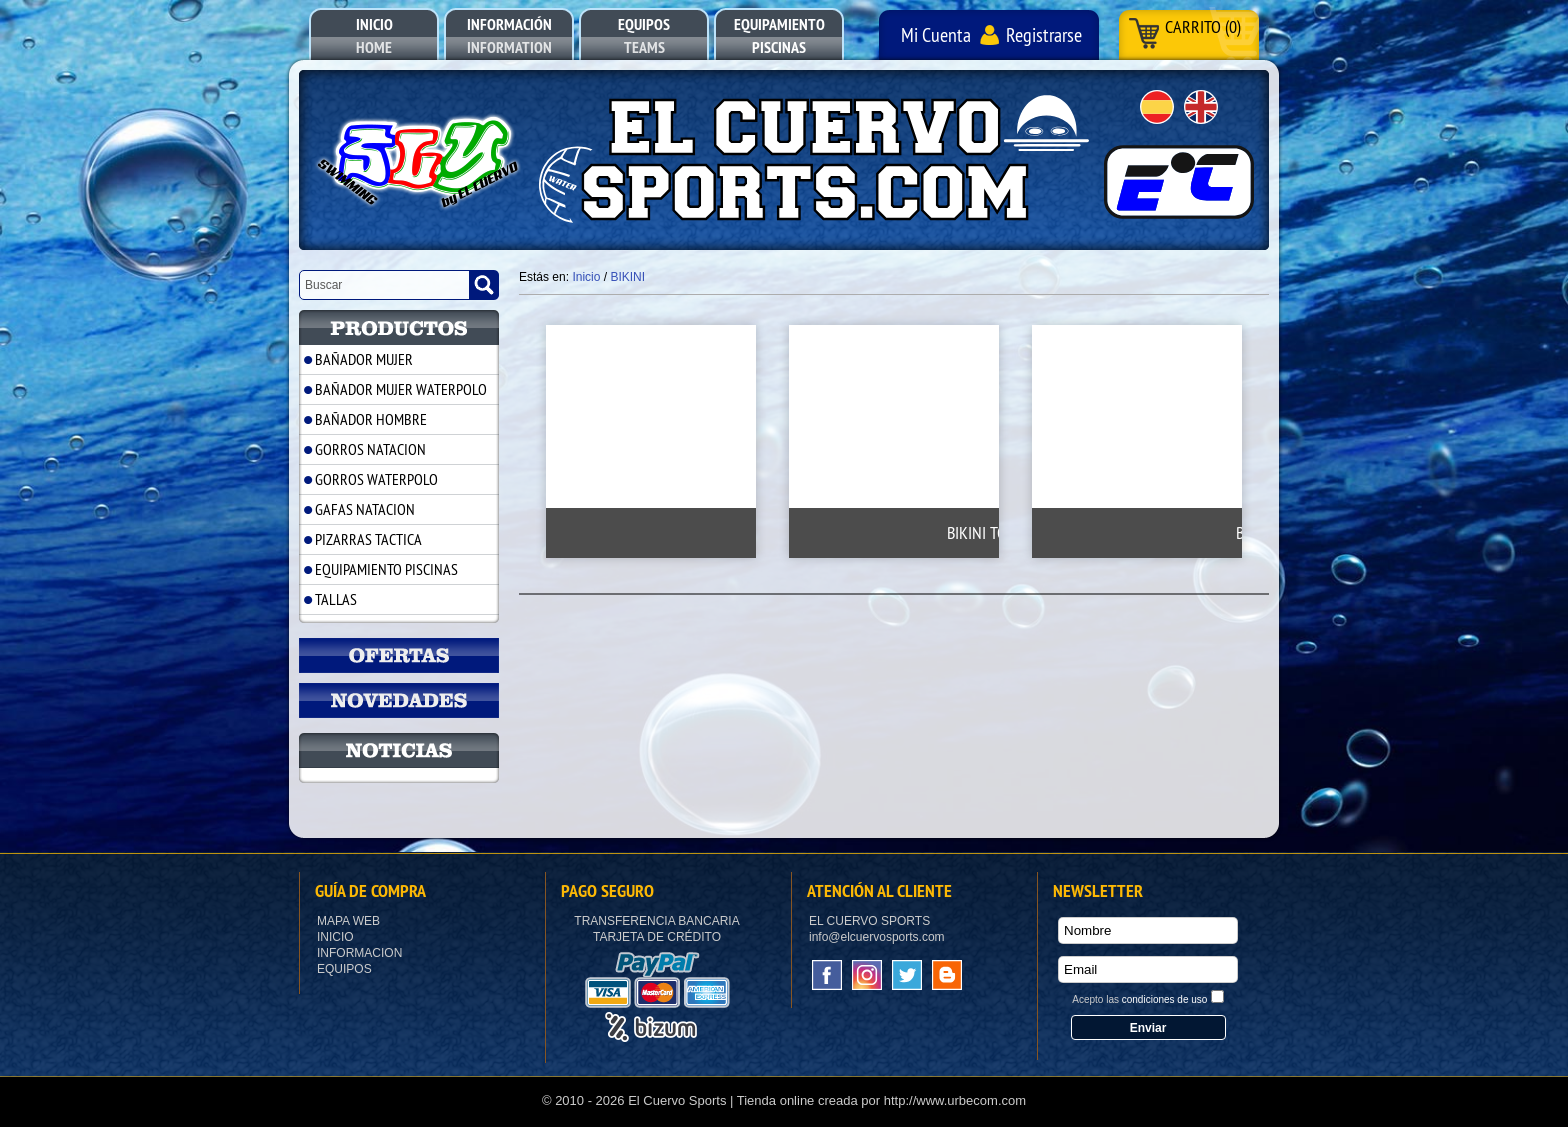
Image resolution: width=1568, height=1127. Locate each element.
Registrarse (1044, 34)
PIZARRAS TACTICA (368, 539)
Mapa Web (348, 921)
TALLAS (336, 599)
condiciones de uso (1165, 999)
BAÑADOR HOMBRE (371, 419)
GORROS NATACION (370, 449)
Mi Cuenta (936, 34)
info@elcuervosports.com (877, 937)
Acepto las (1139, 999)
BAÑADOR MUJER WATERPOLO (401, 389)
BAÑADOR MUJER (364, 359)
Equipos (344, 969)
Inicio (335, 937)
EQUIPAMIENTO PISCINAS (386, 569)
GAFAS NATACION (365, 509)
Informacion (359, 953)
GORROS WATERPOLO (376, 479)
